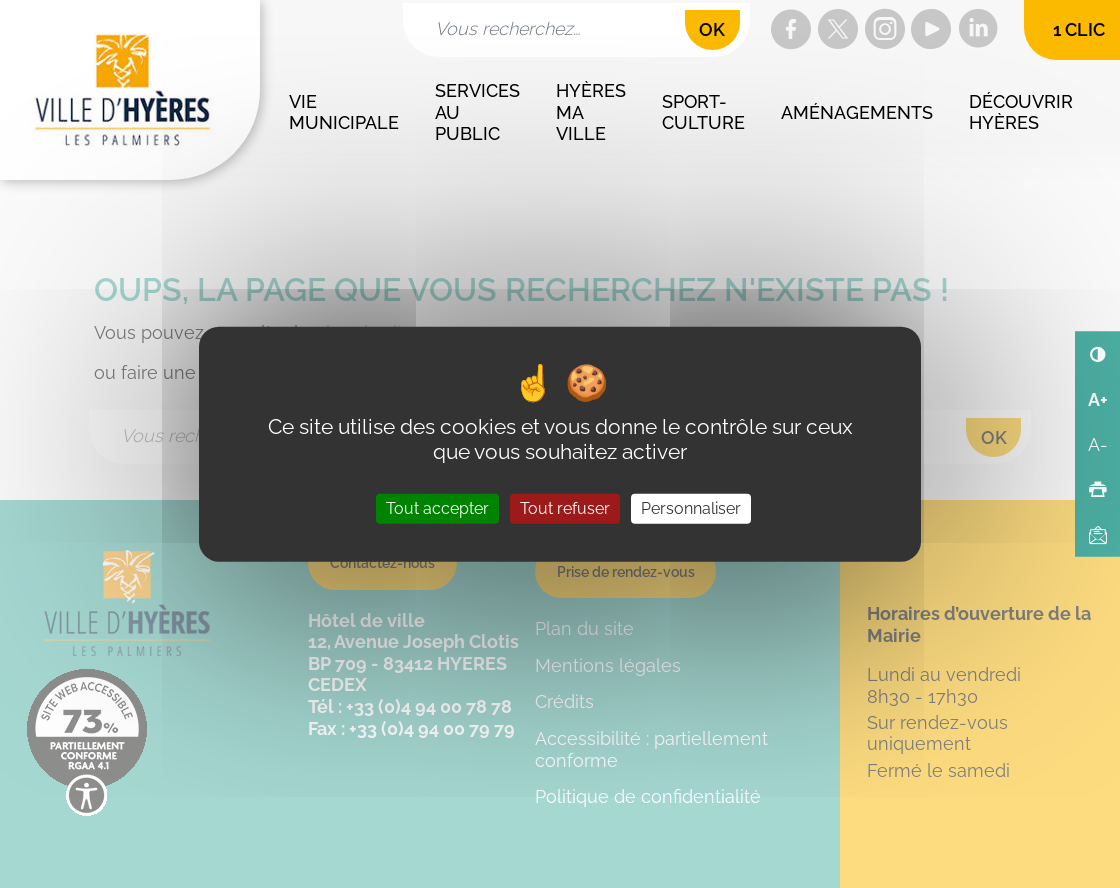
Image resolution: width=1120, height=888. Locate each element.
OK (712, 29)
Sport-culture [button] (703, 112)
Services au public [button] (479, 112)
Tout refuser (565, 508)
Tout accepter (437, 508)
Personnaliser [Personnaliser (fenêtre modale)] (691, 508)
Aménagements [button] (857, 112)
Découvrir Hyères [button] (1023, 112)
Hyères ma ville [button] (593, 112)
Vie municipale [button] (344, 112)
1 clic (1079, 29)
